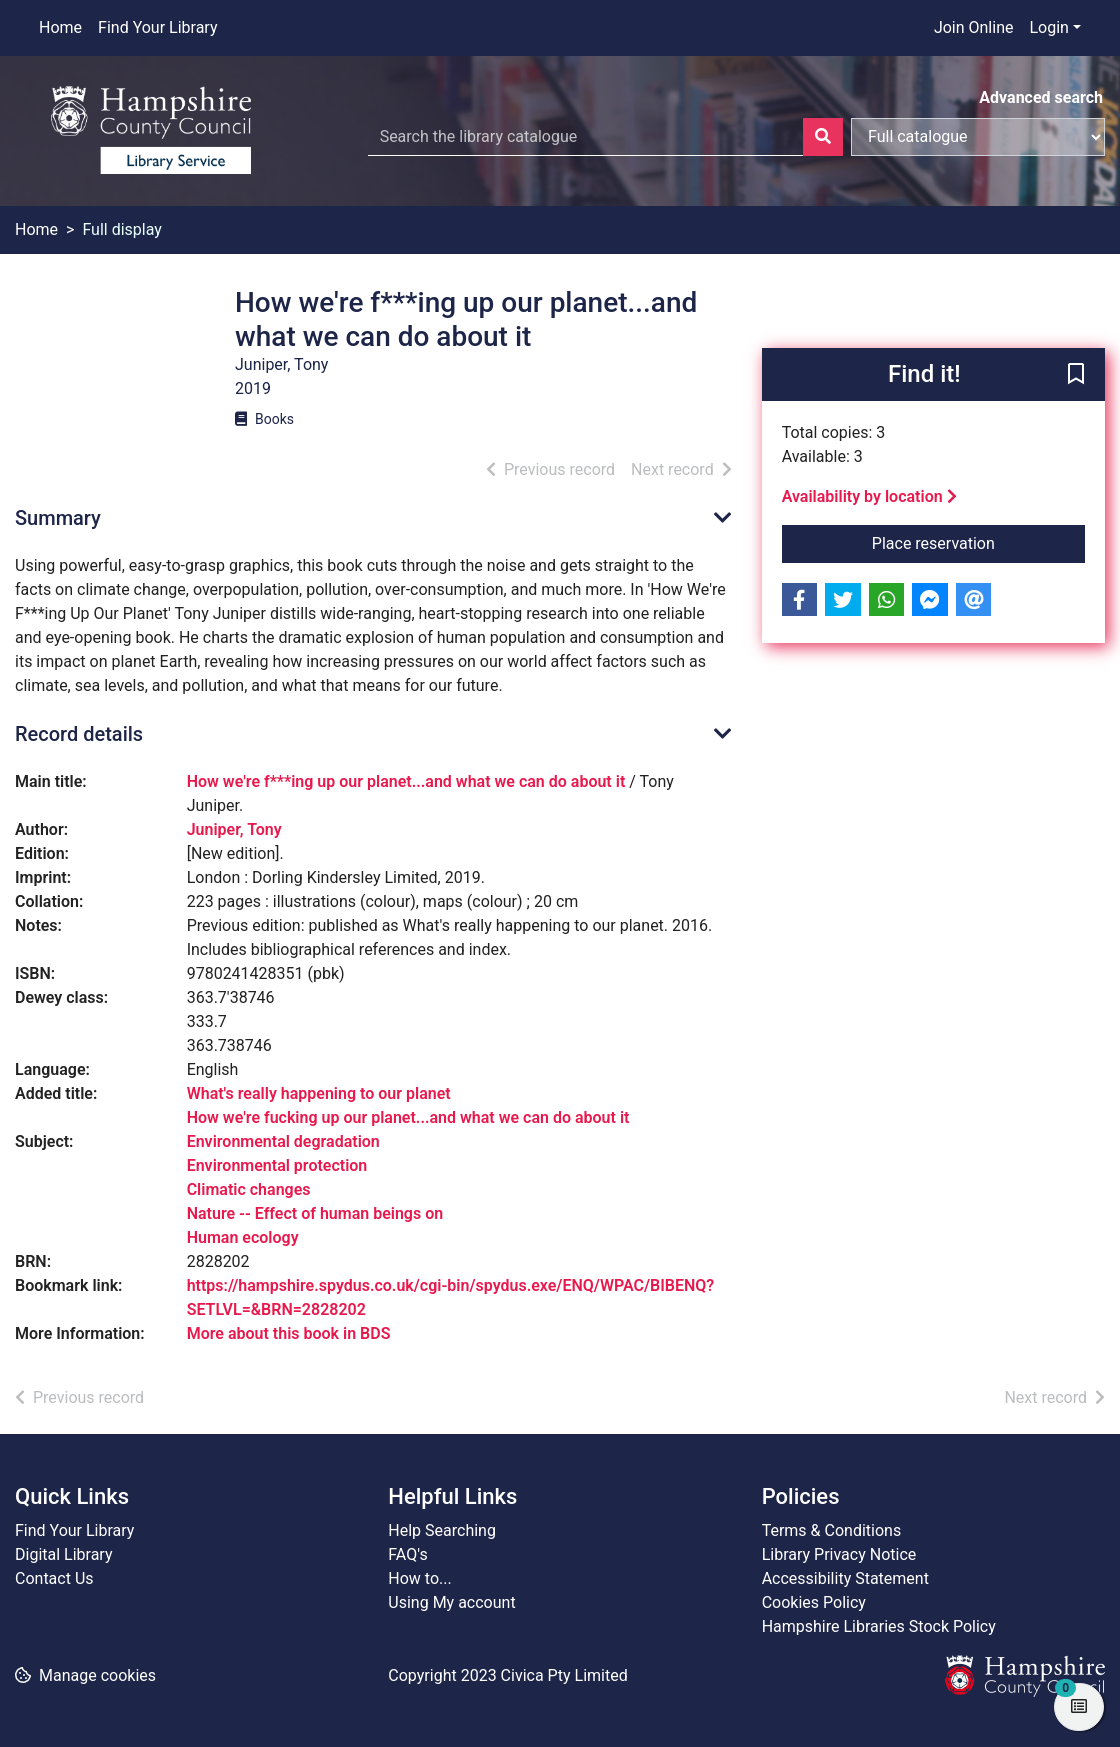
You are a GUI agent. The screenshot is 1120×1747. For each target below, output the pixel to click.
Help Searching (442, 1530)
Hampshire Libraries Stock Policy (879, 1626)
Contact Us (54, 1578)
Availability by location (869, 496)
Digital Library (64, 1554)
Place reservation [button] (978, 542)
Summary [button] (58, 518)
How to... (419, 1578)
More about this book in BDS (289, 1333)
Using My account (451, 1602)
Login (1048, 27)
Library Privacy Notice (839, 1554)
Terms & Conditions (832, 1530)
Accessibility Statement (845, 1578)
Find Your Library (157, 27)
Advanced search (1041, 97)
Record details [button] (79, 734)
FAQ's (407, 1554)
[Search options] (978, 137)
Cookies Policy (814, 1602)
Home (60, 27)
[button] (1076, 376)
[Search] (823, 137)
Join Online (974, 27)
